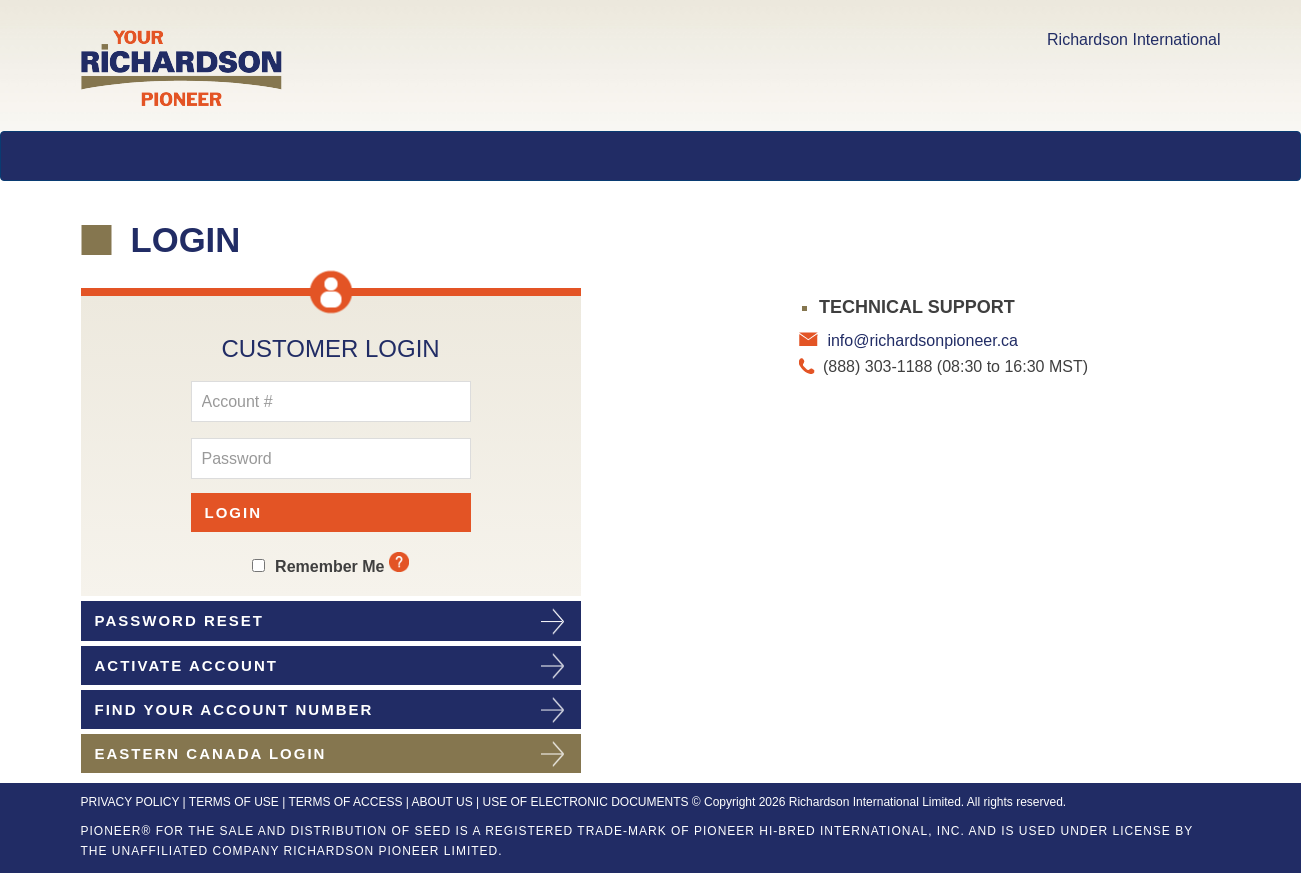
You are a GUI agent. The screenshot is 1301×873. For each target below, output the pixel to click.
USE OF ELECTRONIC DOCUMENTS (585, 802)
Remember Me (329, 566)
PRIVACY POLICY (130, 802)
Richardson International (1133, 39)
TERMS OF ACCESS (345, 802)
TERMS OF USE (234, 802)
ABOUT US (442, 802)
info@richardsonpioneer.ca (920, 340)
